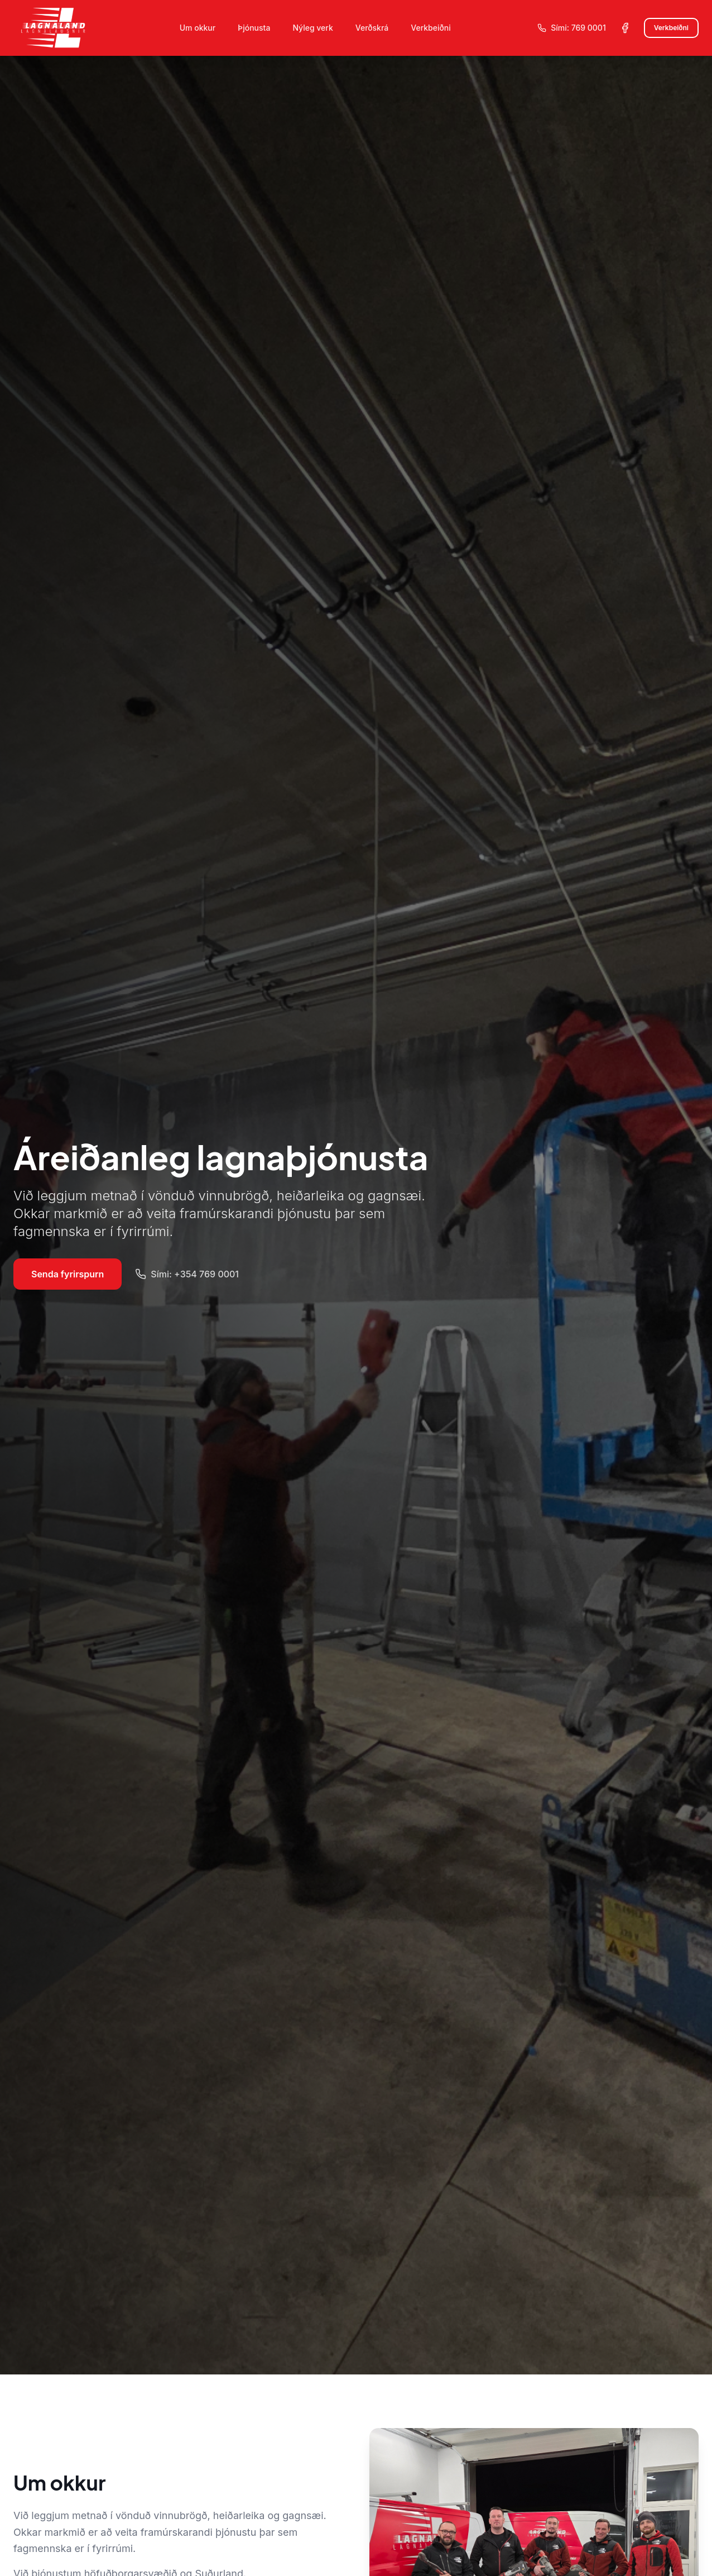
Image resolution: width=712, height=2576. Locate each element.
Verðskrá (371, 27)
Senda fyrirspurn (67, 1274)
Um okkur (197, 27)
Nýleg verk (312, 27)
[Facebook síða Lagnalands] (625, 28)
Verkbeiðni (430, 27)
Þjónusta (254, 27)
